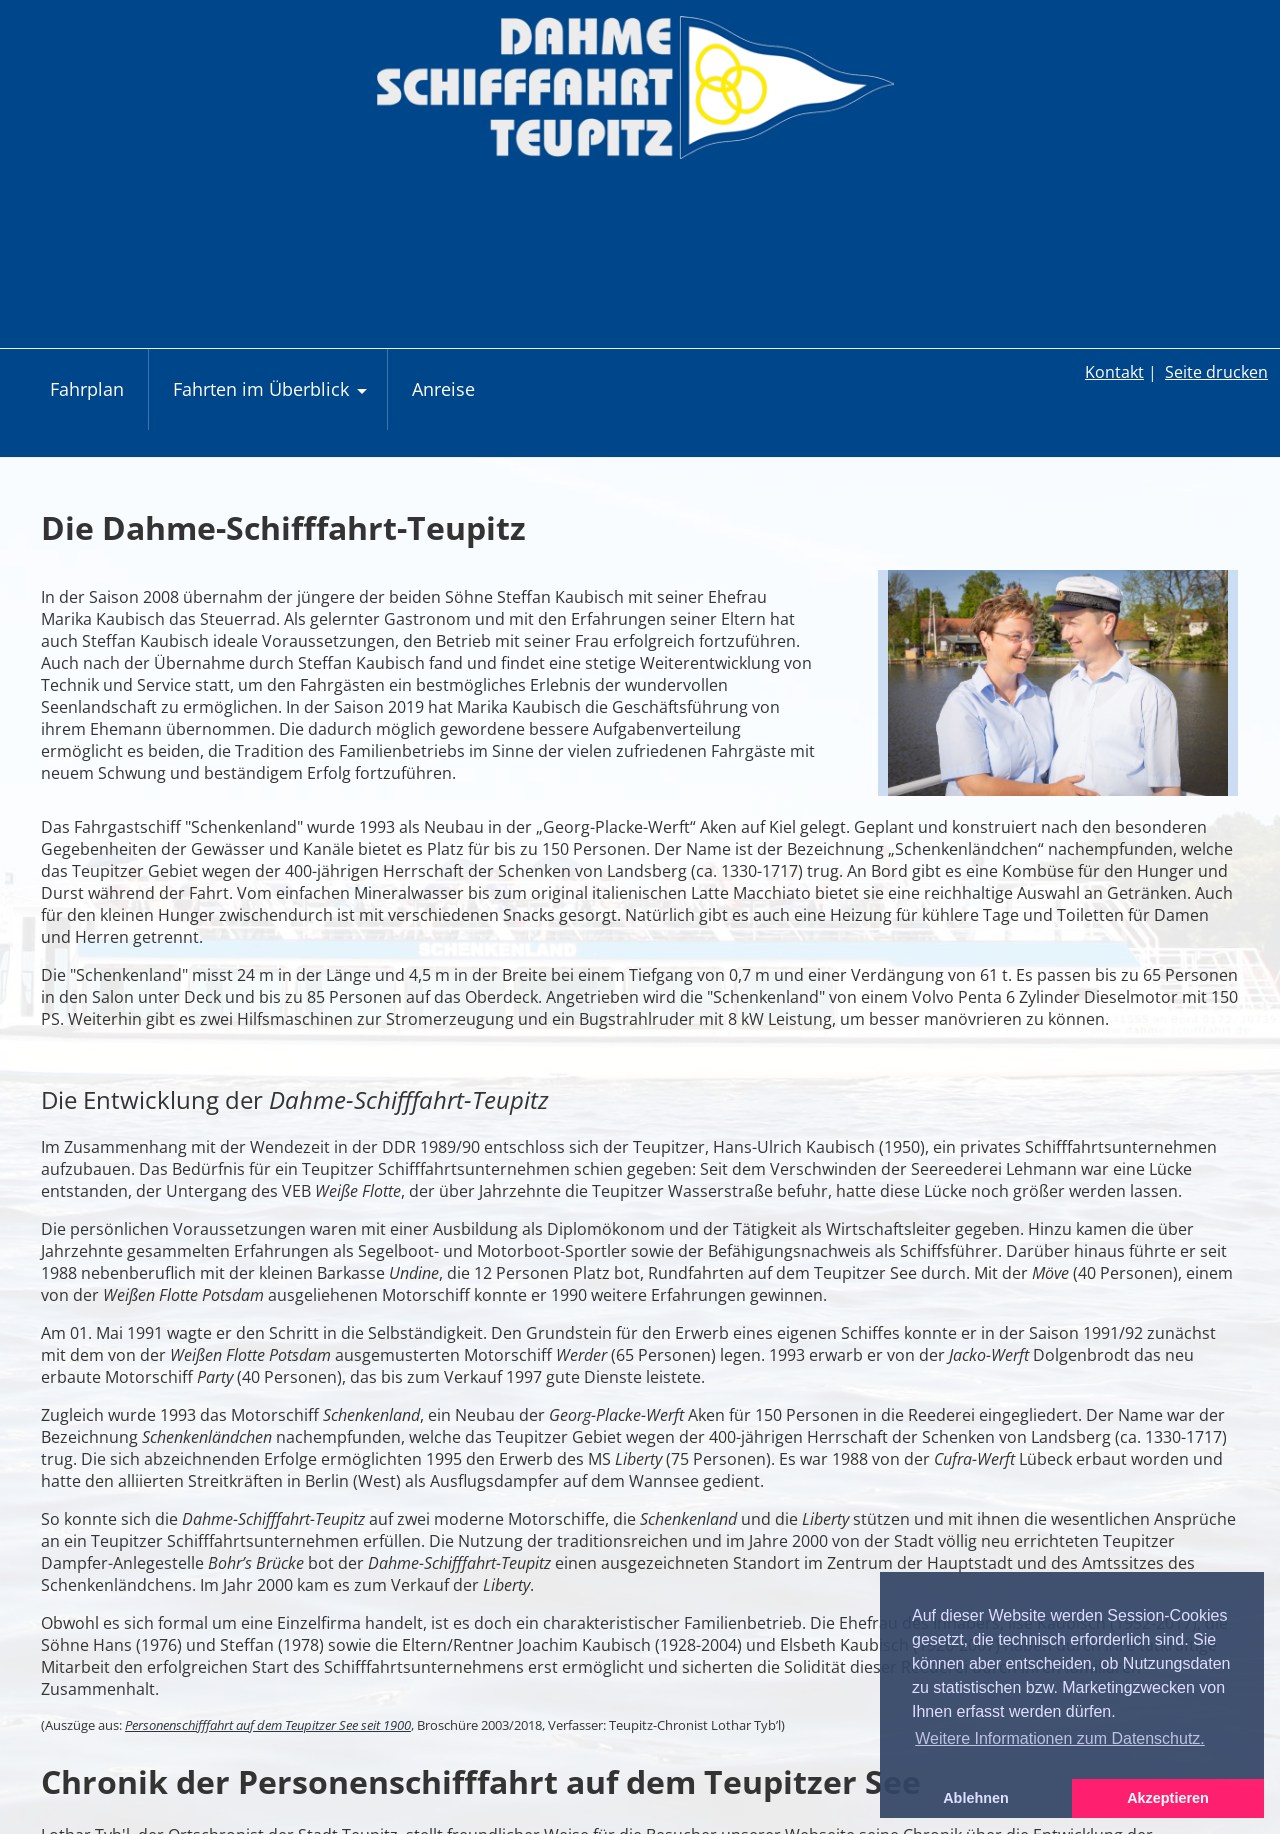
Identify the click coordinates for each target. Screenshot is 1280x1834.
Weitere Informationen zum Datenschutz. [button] (1060, 1738)
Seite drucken (1216, 372)
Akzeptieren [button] (1168, 1798)
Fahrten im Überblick (272, 399)
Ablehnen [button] (976, 1798)
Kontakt (1114, 372)
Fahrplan (87, 389)
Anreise (443, 389)
